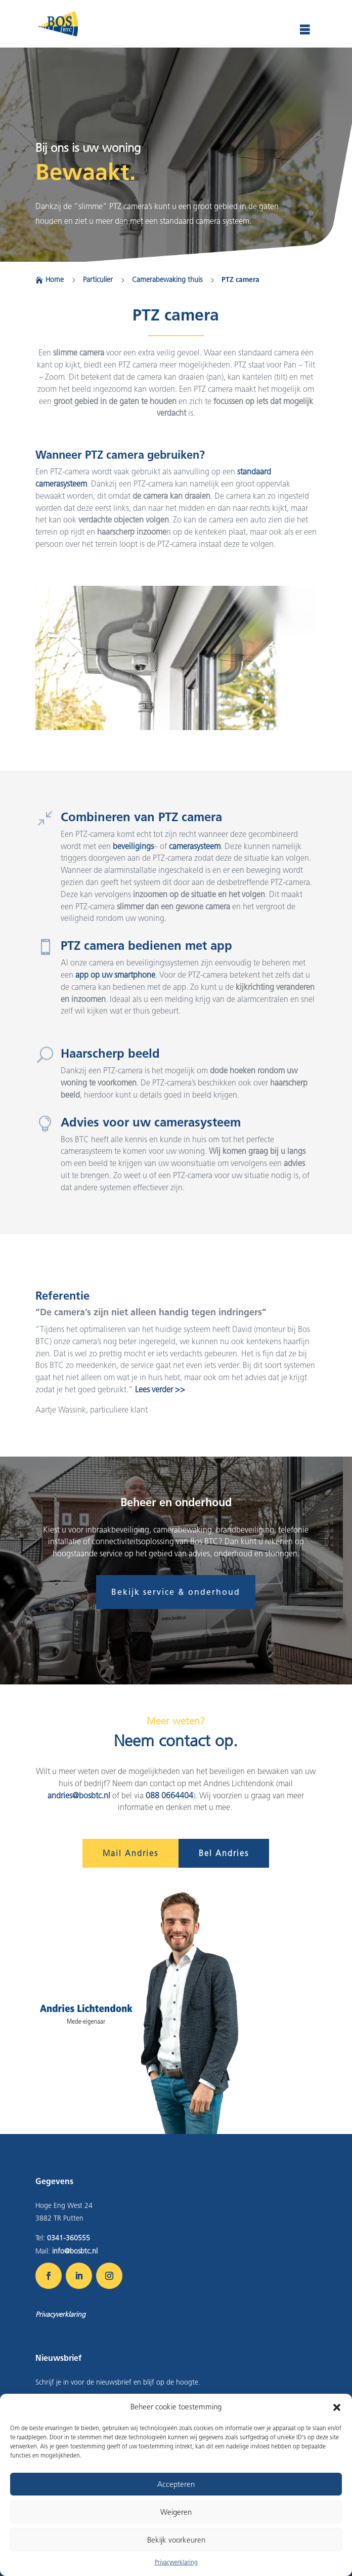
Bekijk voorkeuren (176, 2540)
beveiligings (133, 846)
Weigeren (176, 2512)
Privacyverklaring (176, 2562)
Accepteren (176, 2484)
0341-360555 (68, 2238)
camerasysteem (195, 846)
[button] (337, 2407)
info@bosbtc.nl (75, 2251)
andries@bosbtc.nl (79, 1795)
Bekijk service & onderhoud (175, 1592)
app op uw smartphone (115, 975)
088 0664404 (169, 1795)
